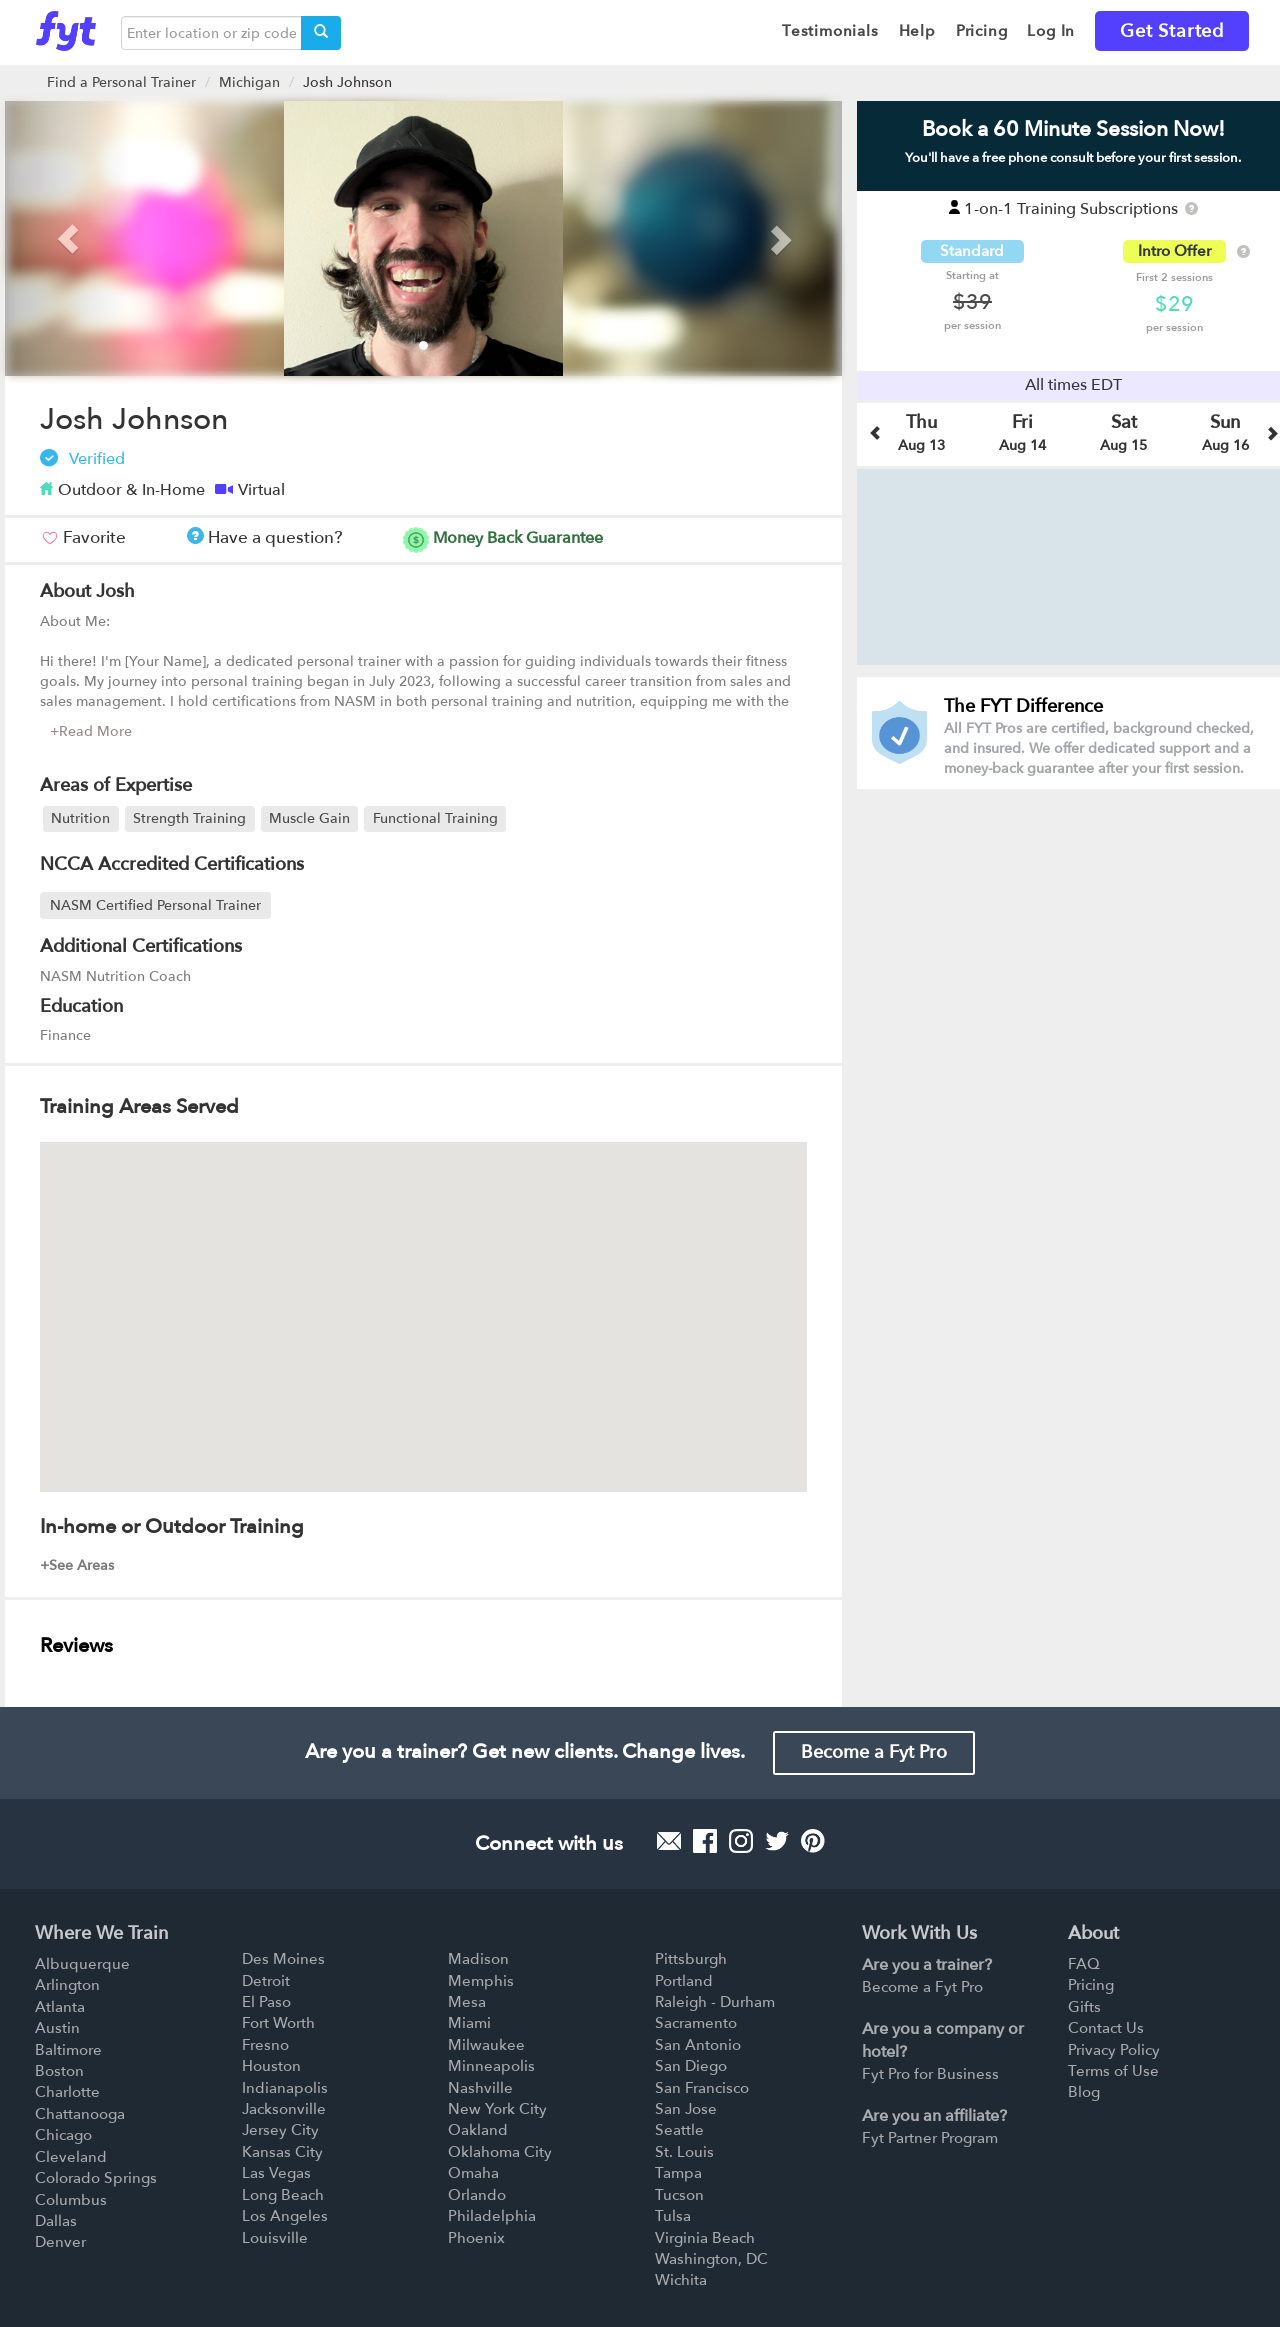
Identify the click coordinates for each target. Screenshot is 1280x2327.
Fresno (265, 2045)
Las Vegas (276, 2173)
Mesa (467, 2002)
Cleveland (71, 2157)
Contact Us (1106, 2028)
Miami (469, 2023)
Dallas (56, 2221)
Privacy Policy (1114, 2050)
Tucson (679, 2195)
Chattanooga (80, 2114)
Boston (59, 2071)
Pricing (1091, 1985)
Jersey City (280, 2130)
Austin (57, 2028)
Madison (478, 1959)
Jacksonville (284, 2109)
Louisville (275, 2238)
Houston (271, 2066)
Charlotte (67, 2092)
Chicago (63, 2135)
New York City (497, 2109)
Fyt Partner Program (930, 2138)
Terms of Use (1113, 2071)
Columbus (71, 2200)
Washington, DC (711, 2259)
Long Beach (283, 2195)
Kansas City (282, 2152)
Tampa (678, 2173)
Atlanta (60, 2007)
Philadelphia (492, 2216)
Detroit (266, 1981)
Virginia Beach (705, 2238)
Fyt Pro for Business (930, 2074)
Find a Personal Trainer (121, 82)
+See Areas (77, 1565)
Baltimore (68, 2050)
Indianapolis (285, 2088)
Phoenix (476, 2238)
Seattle (679, 2130)
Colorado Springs (96, 2178)
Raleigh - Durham (715, 2002)
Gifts (1084, 2007)
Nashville (480, 2088)
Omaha (473, 2173)
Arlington (67, 1985)
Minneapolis (491, 2066)
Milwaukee (486, 2045)
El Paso (266, 2002)
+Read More (91, 731)
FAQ (1084, 1964)
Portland (684, 1981)
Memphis (481, 1981)
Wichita (681, 2280)
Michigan (249, 82)
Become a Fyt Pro (874, 1752)
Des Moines (283, 1959)
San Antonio (698, 2045)
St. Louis (684, 2152)
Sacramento (696, 2023)
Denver (60, 2242)
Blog (1084, 2092)
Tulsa (673, 2216)
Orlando (477, 2195)
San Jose (686, 2109)
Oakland (478, 2130)
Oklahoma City (500, 2152)
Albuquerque (82, 1964)
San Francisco (702, 2088)
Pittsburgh (691, 1959)
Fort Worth (278, 2023)
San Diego (691, 2066)
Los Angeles (285, 2216)
